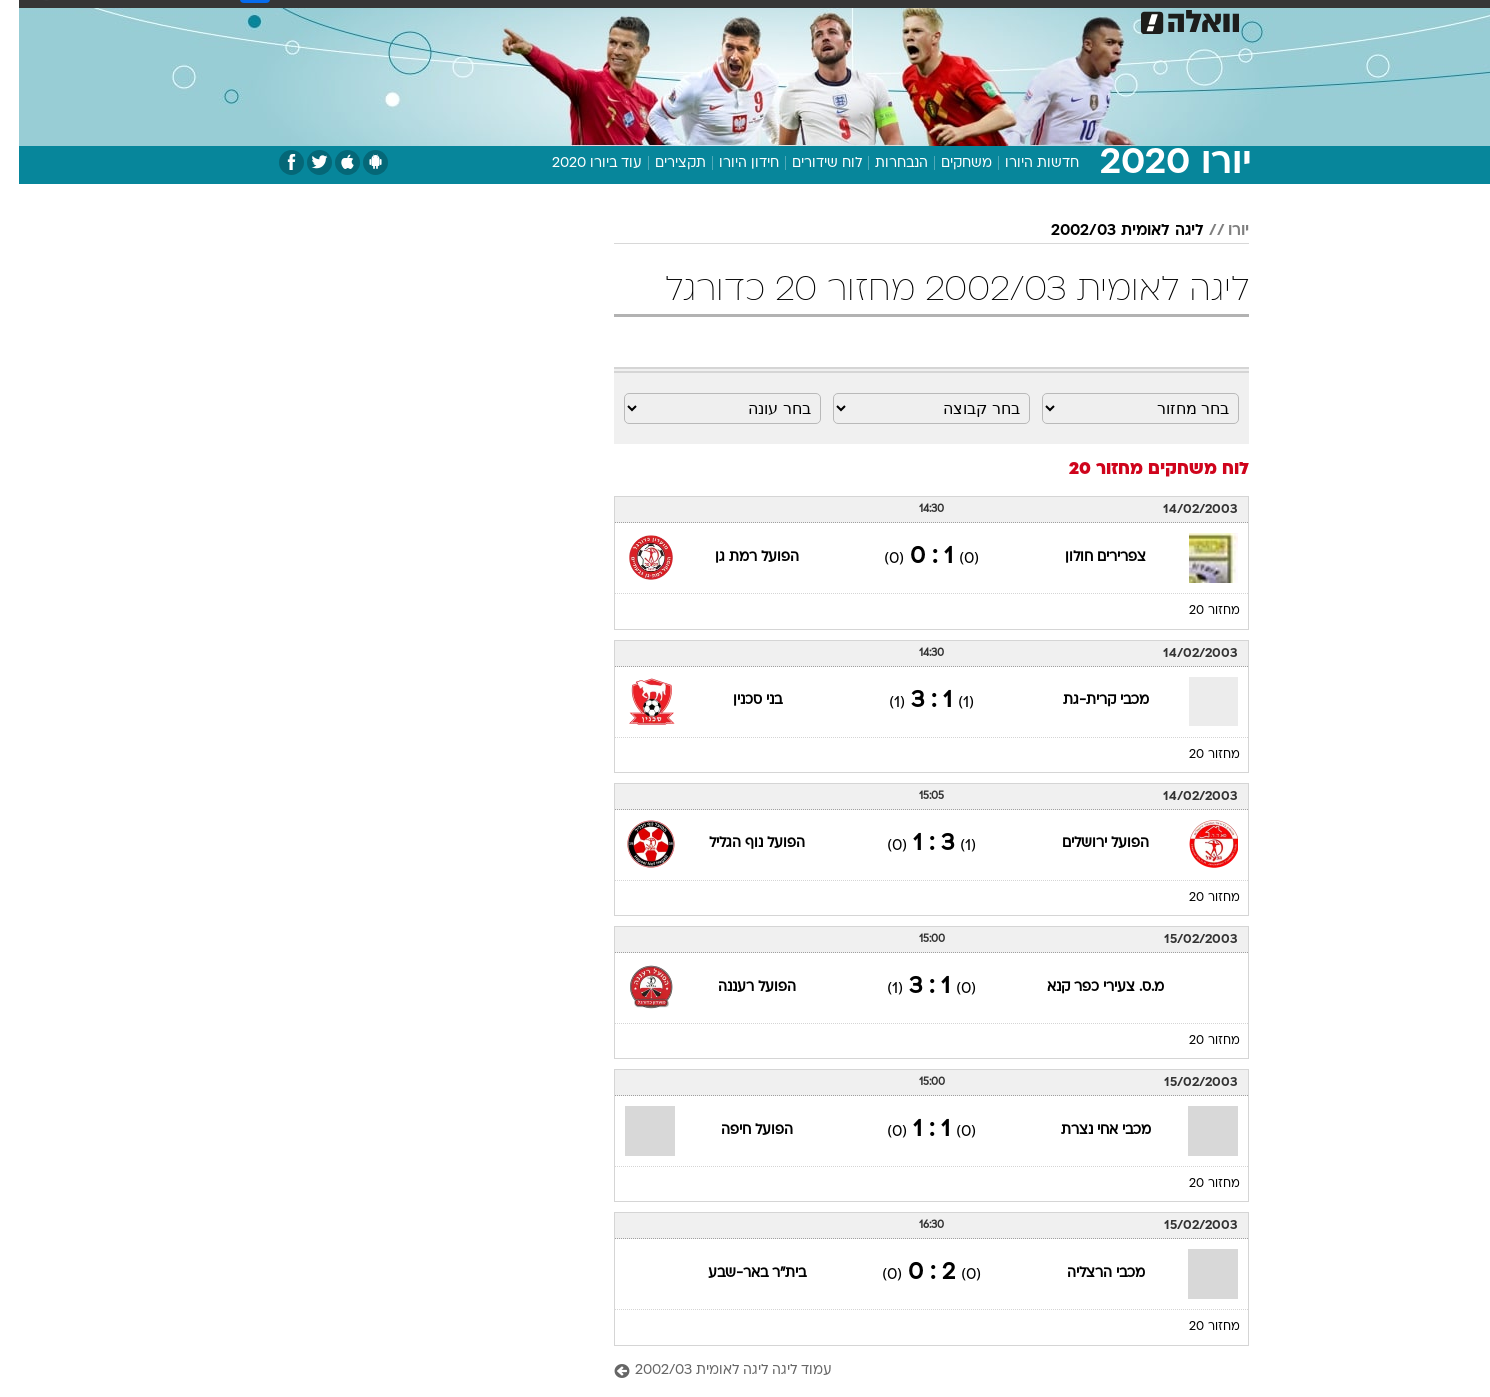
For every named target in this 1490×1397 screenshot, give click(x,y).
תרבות (928, 19)
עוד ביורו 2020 (578, 163)
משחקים (947, 163)
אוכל (757, 19)
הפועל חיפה (738, 1130)
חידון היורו (730, 163)
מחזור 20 (1195, 611)
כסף (809, 19)
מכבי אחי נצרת (1087, 1130)
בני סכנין (738, 700)
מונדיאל (999, 19)
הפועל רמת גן (738, 557)
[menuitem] (1125, 20)
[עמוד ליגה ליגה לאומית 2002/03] (912, 1371)
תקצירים (661, 163)
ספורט (1069, 19)
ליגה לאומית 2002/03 (1108, 231)
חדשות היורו (1023, 163)
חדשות (1137, 19)
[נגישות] (27, 20)
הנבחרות (882, 163)
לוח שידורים (808, 163)
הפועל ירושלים (1086, 843)
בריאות (695, 19)
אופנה (478, 19)
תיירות (627, 19)
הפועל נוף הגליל (738, 843)
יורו (1219, 231)
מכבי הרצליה (1087, 1273)
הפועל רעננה (738, 987)
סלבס (865, 19)
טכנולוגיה (552, 19)
